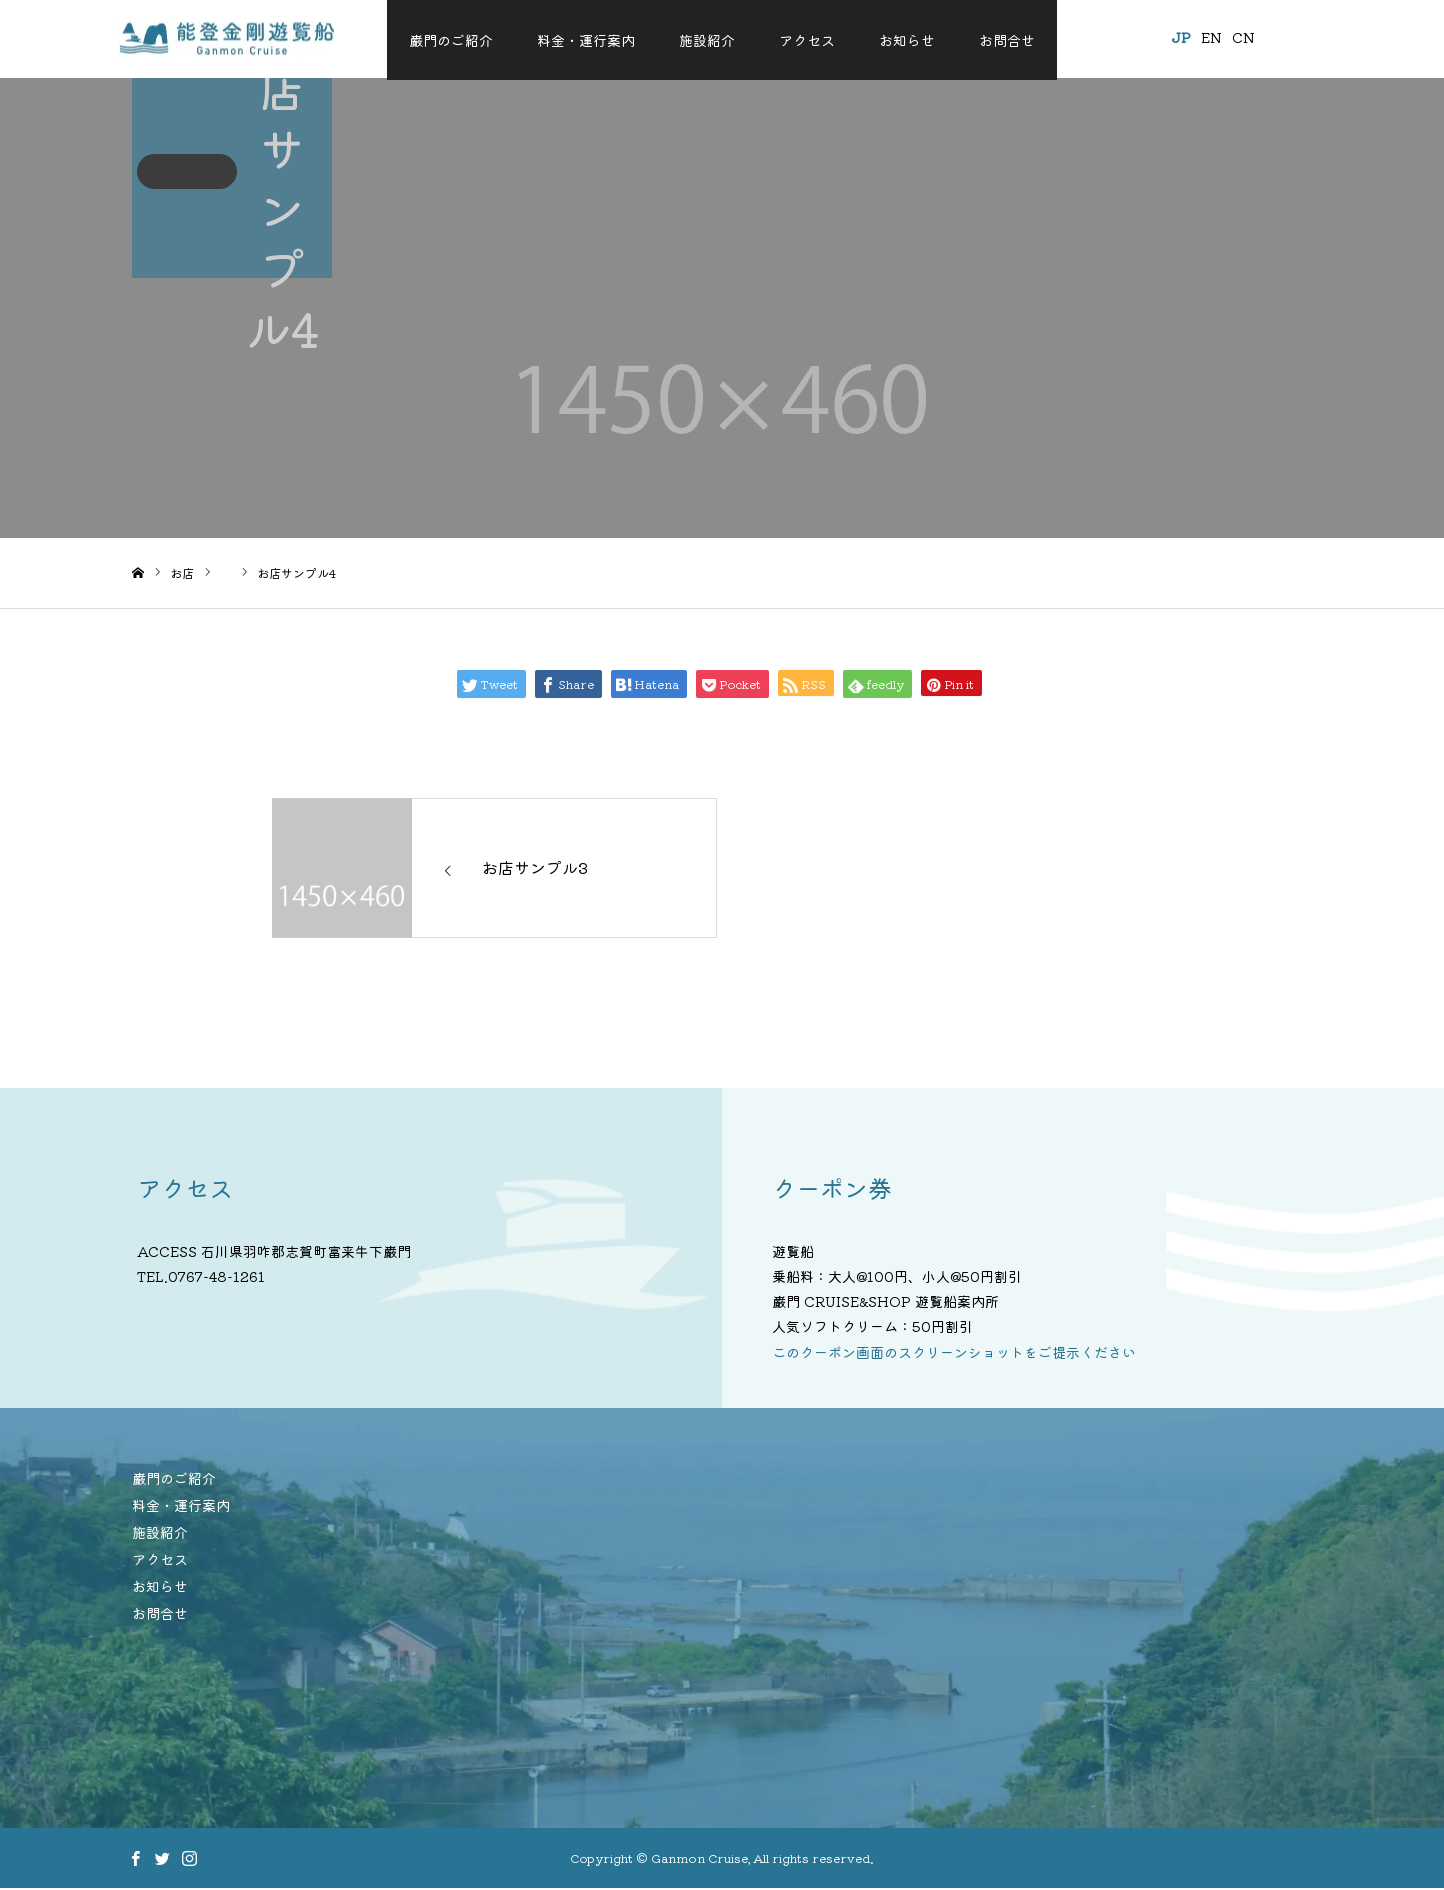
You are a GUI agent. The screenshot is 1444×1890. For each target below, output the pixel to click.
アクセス (807, 40)
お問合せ (1007, 40)
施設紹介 (707, 40)
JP (1168, 37)
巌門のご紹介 (451, 40)
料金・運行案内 (586, 40)
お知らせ (907, 40)
